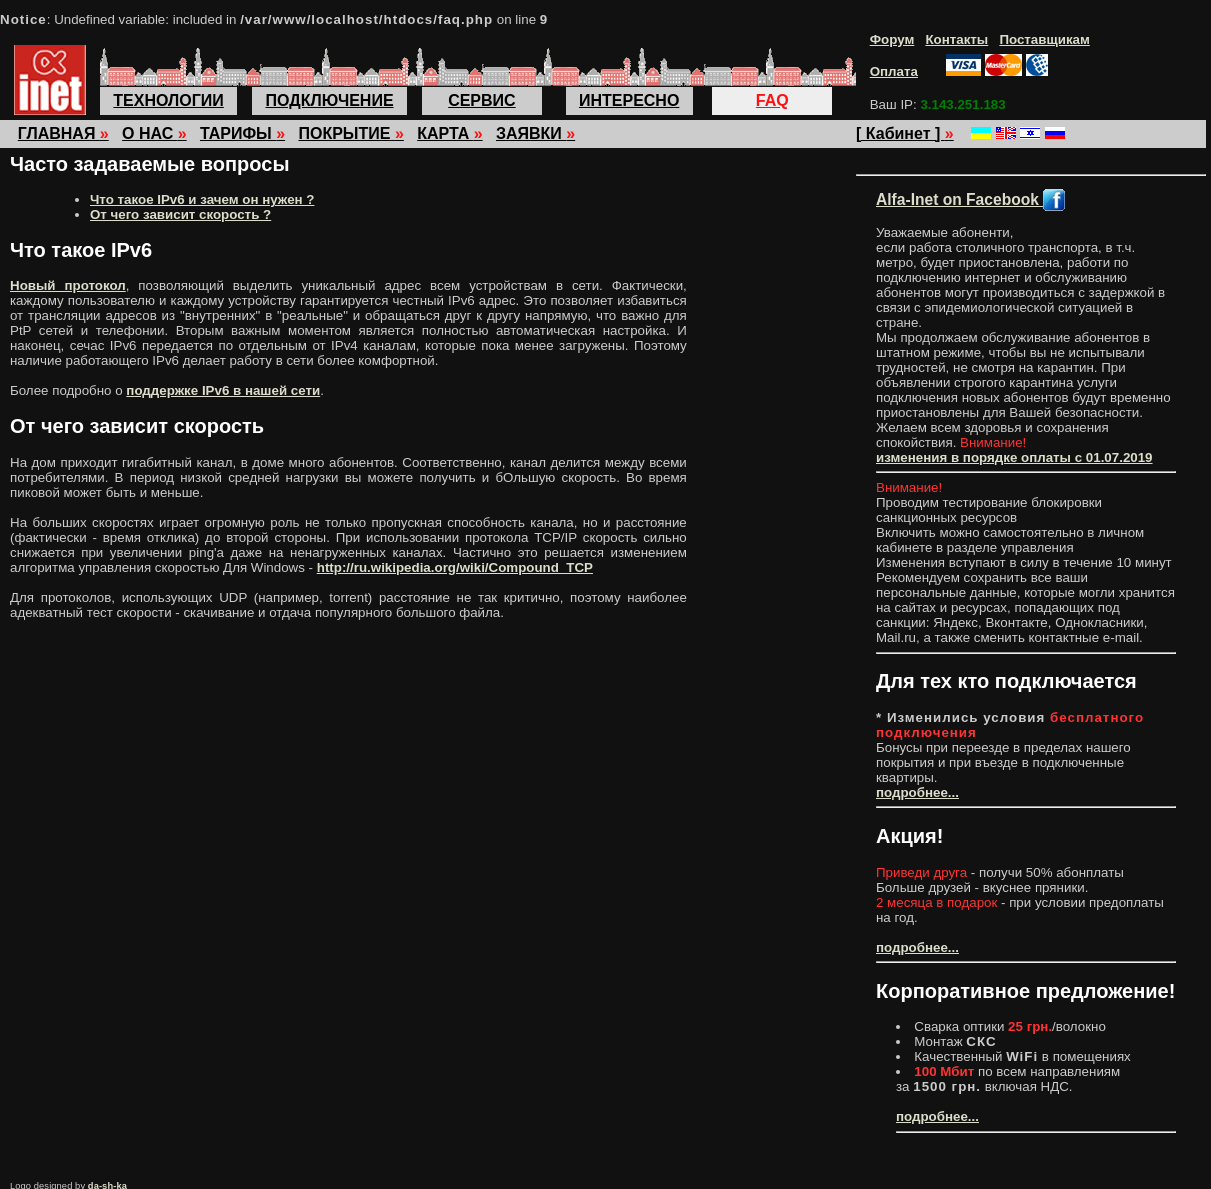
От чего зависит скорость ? (180, 214)
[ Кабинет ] (905, 133)
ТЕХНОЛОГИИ (168, 100)
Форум (892, 39)
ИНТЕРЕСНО (629, 100)
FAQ (772, 100)
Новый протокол (68, 285)
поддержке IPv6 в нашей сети (223, 390)
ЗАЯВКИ (535, 133)
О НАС (154, 133)
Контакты (956, 39)
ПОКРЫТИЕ (350, 133)
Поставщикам (1044, 39)
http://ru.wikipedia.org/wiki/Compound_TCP (455, 567)
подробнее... (917, 792)
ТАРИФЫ (242, 133)
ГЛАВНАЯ (63, 133)
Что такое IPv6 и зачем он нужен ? (202, 199)
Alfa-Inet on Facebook (970, 199)
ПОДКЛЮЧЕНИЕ (330, 100)
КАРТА (449, 133)
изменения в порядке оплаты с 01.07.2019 (1014, 457)
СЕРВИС (482, 100)
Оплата (894, 71)
